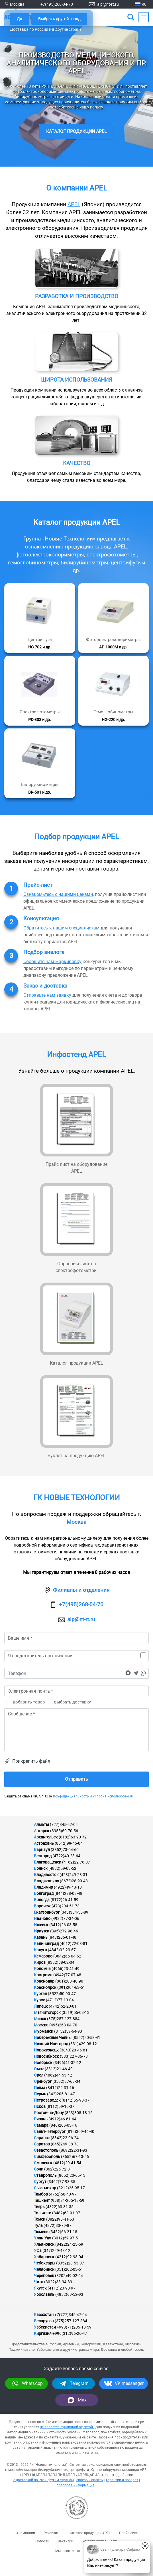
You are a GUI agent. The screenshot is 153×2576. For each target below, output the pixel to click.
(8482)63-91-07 (66, 2213)
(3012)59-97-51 (66, 2238)
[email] (76, 1691)
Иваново (42, 1918)
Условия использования (113, 1796)
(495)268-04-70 (63, 2025)
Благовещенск (47, 1862)
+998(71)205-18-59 (74, 2327)
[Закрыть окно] (145, 2545)
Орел (38, 2075)
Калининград (46, 1943)
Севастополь (46, 2150)
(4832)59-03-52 (62, 1868)
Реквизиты (52, 2533)
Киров (40, 1962)
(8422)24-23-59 (69, 2244)
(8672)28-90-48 (74, 1881)
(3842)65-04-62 (67, 1956)
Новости (42, 2541)
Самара (41, 2125)
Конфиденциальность (71, 1796)
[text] (76, 1729)
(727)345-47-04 (64, 1824)
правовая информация (76, 2485)
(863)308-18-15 (79, 2112)
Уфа (38, 2250)
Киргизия (43, 2333)
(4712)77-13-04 (60, 2000)
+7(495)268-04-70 (56, 4)
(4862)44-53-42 (58, 2075)
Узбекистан (45, 2327)
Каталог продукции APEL (76, 131)
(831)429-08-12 (83, 2043)
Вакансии (65, 2541)
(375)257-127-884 (63, 2018)
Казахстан (44, 2314)
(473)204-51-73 (65, 1906)
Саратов (42, 2144)
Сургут (40, 2181)
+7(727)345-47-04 (70, 2314)
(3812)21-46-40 (59, 2069)
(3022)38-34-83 (58, 2282)
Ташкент (42, 2200)
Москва (76, 1522)
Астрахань (44, 1843)
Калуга (40, 1950)
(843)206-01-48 (62, 1937)
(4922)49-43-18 (68, 1887)
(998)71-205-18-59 (67, 2200)
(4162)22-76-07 (76, 1862)
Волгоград (44, 1893)
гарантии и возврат (122, 2480)
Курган (40, 1993)
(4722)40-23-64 (66, 1856)
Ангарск (41, 1830)
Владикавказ (46, 1881)
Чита (38, 2282)
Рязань (41, 2119)
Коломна (42, 1968)
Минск (40, 2018)
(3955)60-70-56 (64, 1830)
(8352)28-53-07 (70, 2263)
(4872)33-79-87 (58, 2225)
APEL (74, 204)
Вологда (42, 1899)
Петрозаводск (47, 2100)
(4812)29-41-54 (67, 2163)
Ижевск (41, 1924)
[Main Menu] (143, 17)
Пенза (39, 2087)
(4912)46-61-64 (62, 2119)
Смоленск (43, 2163)
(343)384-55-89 (74, 1912)
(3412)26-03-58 (63, 1924)
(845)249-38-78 (65, 2144)
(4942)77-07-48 (67, 1975)
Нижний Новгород (51, 2043)
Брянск (41, 1868)
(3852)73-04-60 (65, 1849)
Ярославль (44, 2294)
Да (19, 19)
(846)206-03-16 (63, 2125)
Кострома (43, 1975)
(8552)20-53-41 (86, 2037)
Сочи (38, 2169)
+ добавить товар (25, 1702)
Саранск (42, 2137)
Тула (38, 2225)
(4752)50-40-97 (63, 2194)
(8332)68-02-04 (60, 1962)
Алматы (41, 1824)
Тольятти (42, 2213)
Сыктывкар (45, 2188)
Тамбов (41, 2194)
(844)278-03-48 (68, 1893)
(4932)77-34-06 (65, 1918)
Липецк (41, 2006)
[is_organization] (76, 1655)
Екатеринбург (47, 1912)
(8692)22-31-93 (73, 2150)
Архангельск (46, 1837)
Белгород (43, 1856)
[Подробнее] (39, 618)
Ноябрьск (43, 2062)
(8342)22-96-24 (65, 2137)
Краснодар (44, 1981)
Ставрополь (45, 2175)
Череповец (44, 2275)
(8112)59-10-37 (60, 2106)
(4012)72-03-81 (73, 1943)
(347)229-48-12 (56, 2250)
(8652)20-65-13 (71, 2175)
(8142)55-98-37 (75, 2100)
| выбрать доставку (69, 1702)
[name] (76, 1638)
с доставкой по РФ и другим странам (43, 2480)
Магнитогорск (47, 2012)
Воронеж (42, 1906)
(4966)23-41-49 (65, 1968)
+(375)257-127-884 (69, 2321)
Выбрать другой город (59, 19)
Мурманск (43, 2031)
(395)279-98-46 (64, 1931)
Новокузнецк (46, 2050)
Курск (39, 2000)
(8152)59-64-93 (68, 2031)
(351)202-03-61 (69, 2269)
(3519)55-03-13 (75, 2012)
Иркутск (41, 1931)
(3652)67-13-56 (75, 2156)
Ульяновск (44, 2244)
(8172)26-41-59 (64, 1899)
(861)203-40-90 (69, 1981)
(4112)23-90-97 (62, 2288)
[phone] (76, 1673)
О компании (25, 2533)
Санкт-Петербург (50, 2131)
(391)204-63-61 (71, 1987)
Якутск (40, 2288)
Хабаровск (44, 2256)
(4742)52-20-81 (63, 2006)
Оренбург (43, 2081)
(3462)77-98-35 (61, 2181)
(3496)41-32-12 (67, 2062)
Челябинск (44, 2269)
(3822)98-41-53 (60, 2219)
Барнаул (42, 1849)
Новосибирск (46, 2056)
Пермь (40, 2094)
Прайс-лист (128, 2533)
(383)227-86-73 (74, 2056)
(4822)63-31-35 (60, 2206)
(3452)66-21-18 (63, 2231)
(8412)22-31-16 (60, 2087)
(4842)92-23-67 (62, 1950)
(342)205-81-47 (61, 2094)
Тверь (39, 2206)
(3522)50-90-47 (62, 1993)
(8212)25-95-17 (71, 2188)
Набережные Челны (53, 2037)
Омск (39, 2069)
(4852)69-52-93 (69, 2294)
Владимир (43, 1887)
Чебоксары (44, 2263)
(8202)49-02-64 (69, 2275)
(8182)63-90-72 (73, 1837)
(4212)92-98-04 (69, 2256)
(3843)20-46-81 (73, 2050)
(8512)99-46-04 (69, 1843)
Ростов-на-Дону (49, 2112)
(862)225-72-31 (58, 2169)
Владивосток (46, 1874)
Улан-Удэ (42, 2238)
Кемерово (43, 1956)
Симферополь (47, 2156)
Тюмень (41, 2231)
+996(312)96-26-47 (69, 2333)
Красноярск (45, 1987)
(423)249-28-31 (73, 1874)
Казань (41, 1937)
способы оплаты (89, 2480)
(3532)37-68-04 (66, 2081)
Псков (40, 2106)
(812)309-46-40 (80, 2131)
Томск (39, 2219)
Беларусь (43, 2321)
